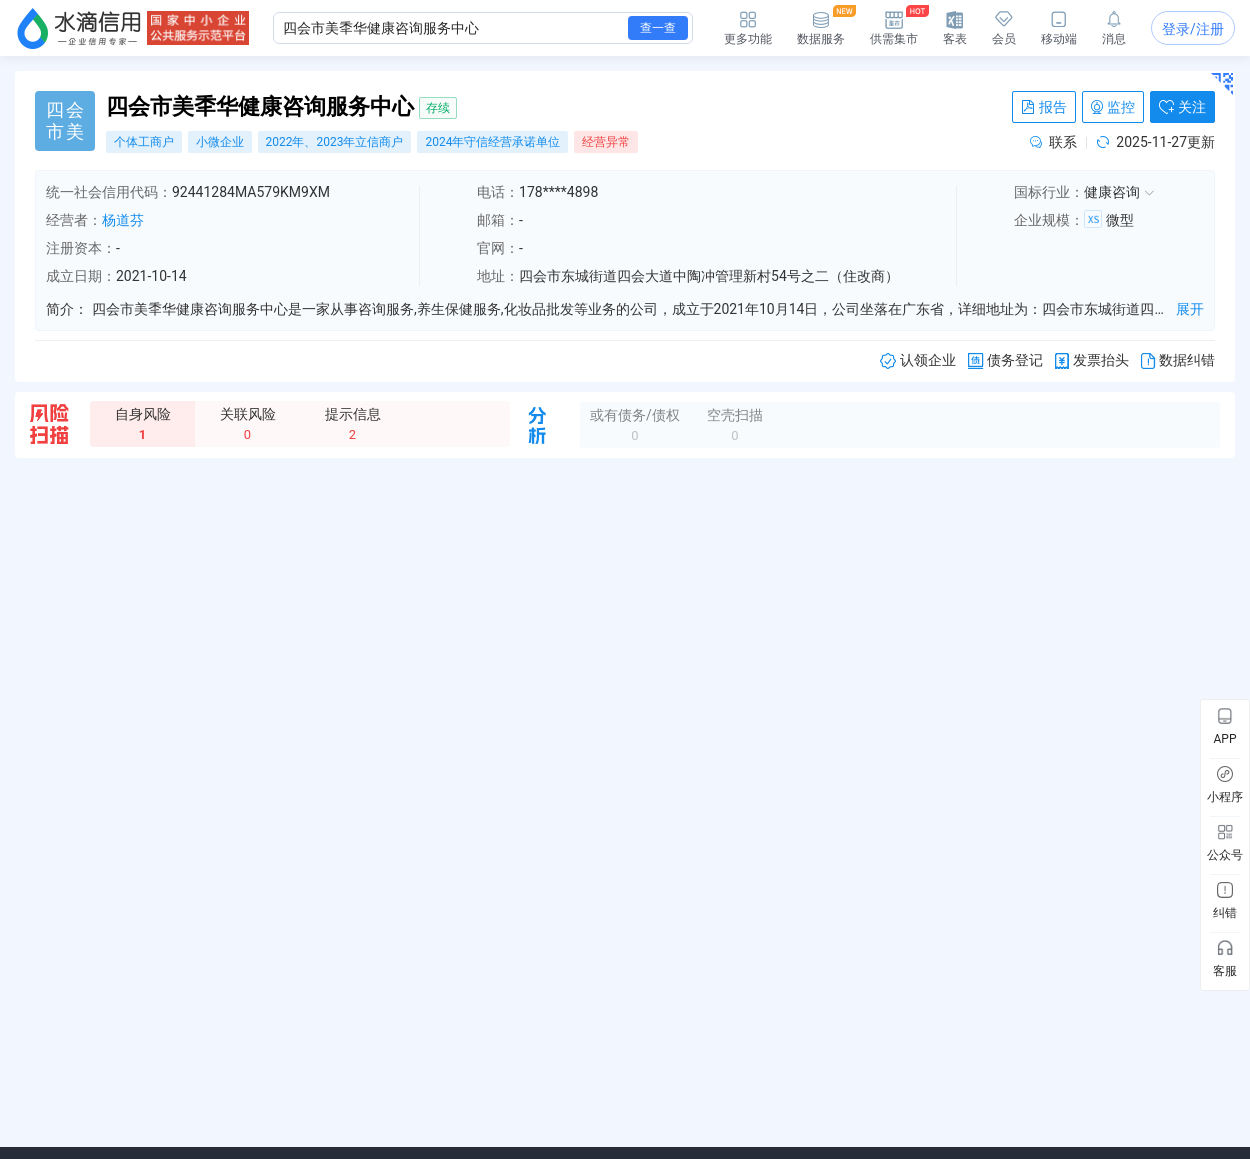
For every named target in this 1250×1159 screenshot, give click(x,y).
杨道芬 (123, 220)
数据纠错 (1178, 360)
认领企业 (918, 360)
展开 (1190, 309)
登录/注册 (1193, 29)
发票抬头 (1092, 360)
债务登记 (1005, 360)
